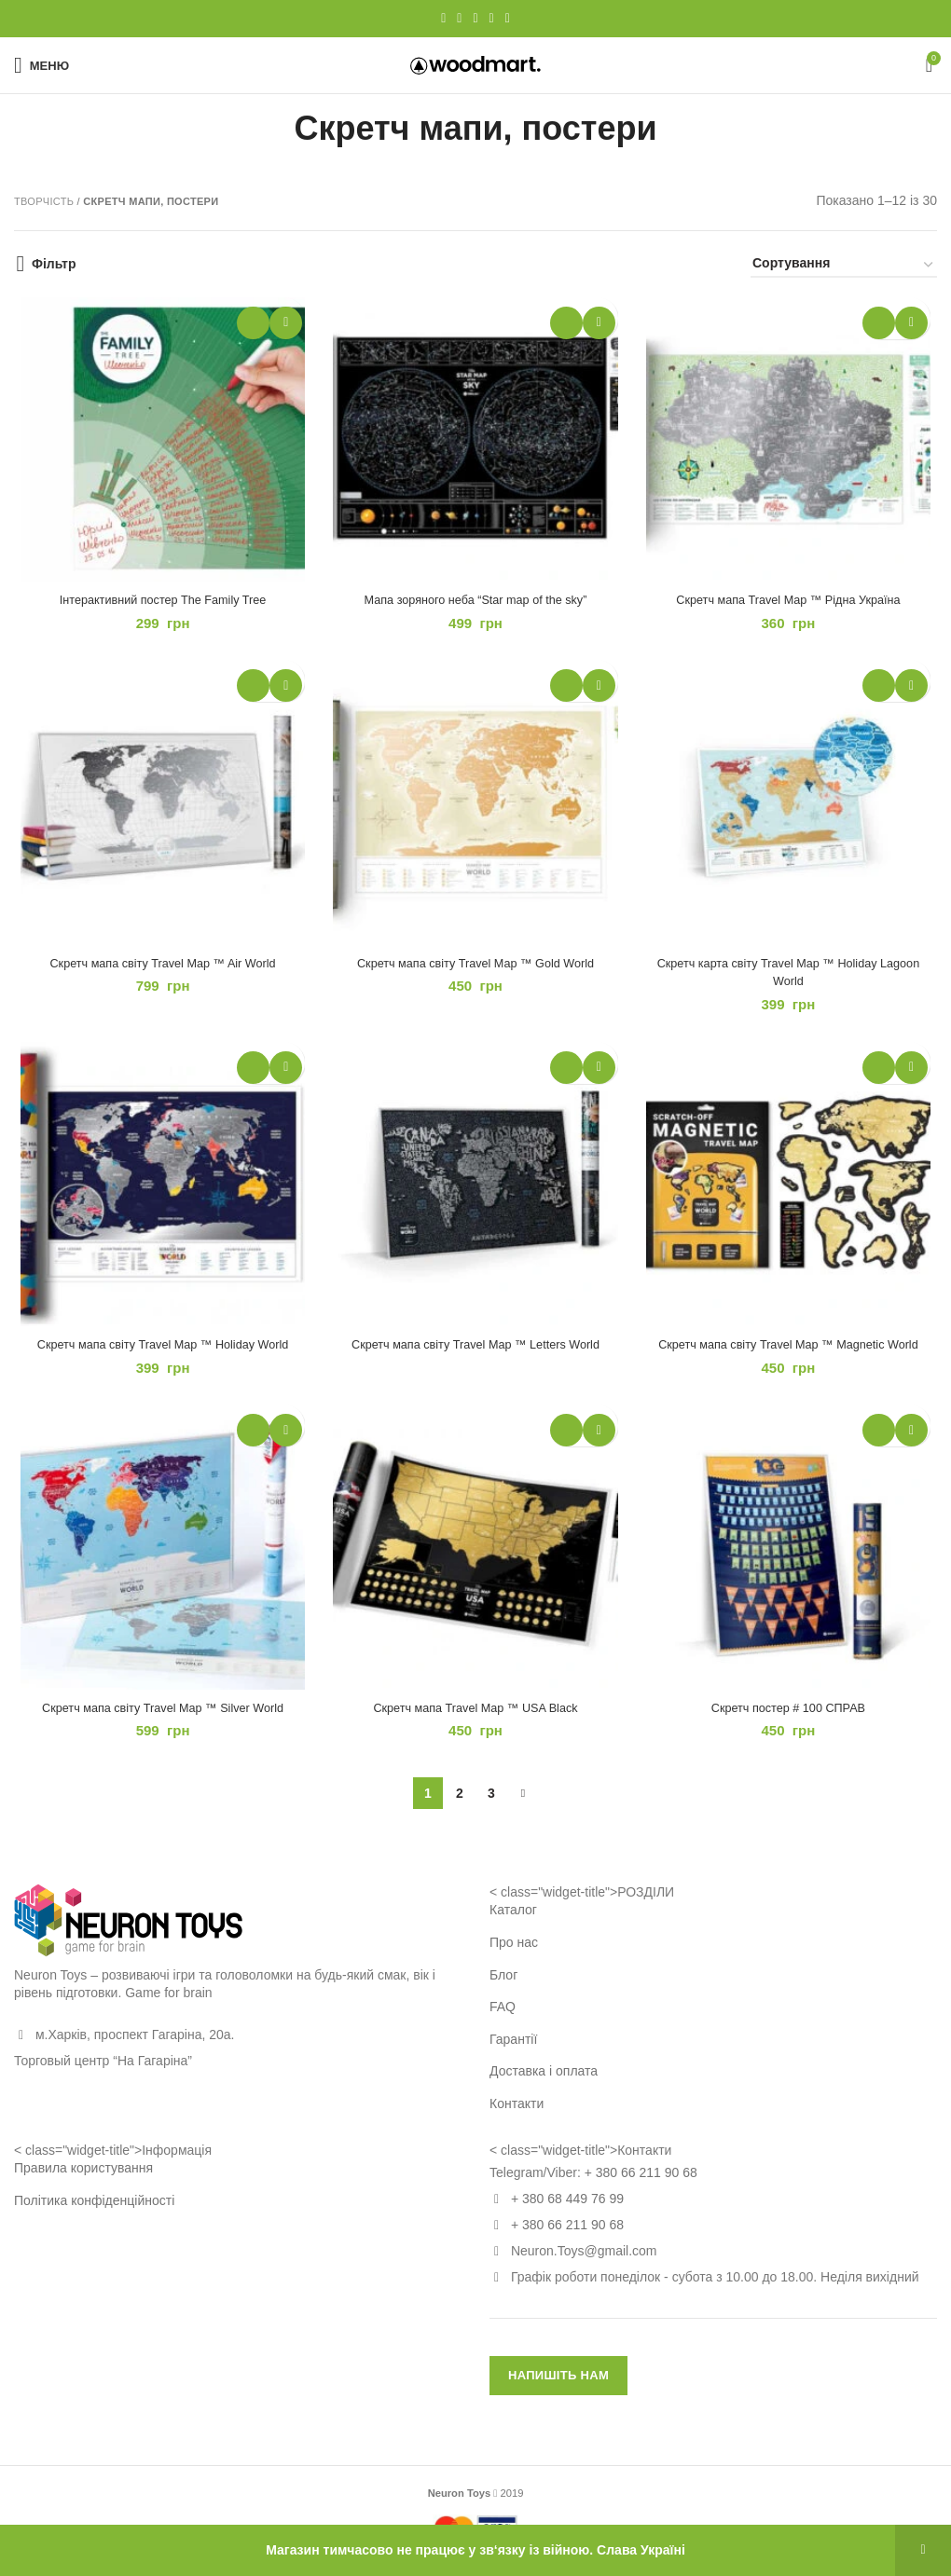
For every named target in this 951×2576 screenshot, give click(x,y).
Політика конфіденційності (94, 2216)
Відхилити (923, 2550)
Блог (503, 1990)
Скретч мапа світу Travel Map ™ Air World (158, 971)
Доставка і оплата (543, 2087)
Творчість (44, 201)
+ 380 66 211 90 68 (641, 2189)
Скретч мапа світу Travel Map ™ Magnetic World (793, 1356)
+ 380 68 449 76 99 (567, 2215)
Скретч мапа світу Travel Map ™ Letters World (475, 1356)
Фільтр (54, 263)
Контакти (516, 2120)
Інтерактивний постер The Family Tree (158, 603)
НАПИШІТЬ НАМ (558, 2392)
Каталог (513, 1926)
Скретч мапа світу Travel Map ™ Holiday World (159, 1356)
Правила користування (83, 2184)
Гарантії (513, 2055)
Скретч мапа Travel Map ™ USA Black (475, 1723)
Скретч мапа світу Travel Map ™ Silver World (158, 1723)
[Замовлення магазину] (844, 266)
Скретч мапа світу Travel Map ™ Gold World (475, 971)
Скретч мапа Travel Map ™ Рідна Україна (792, 603)
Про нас (513, 1959)
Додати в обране (284, 323)
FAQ (502, 2023)
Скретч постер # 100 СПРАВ (792, 1723)
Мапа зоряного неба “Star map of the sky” (476, 603)
